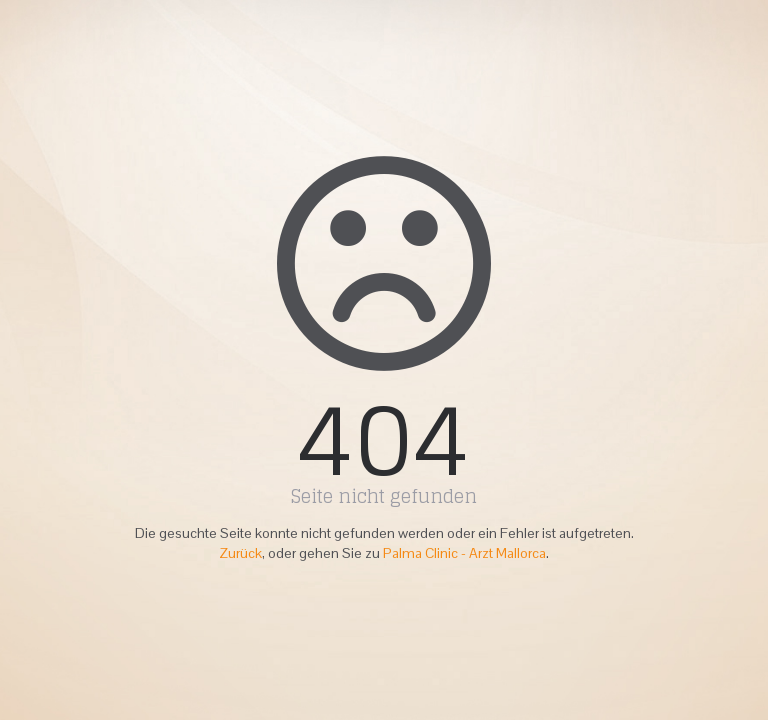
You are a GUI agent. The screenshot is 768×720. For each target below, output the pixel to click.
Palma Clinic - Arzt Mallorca (464, 553)
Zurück (240, 553)
